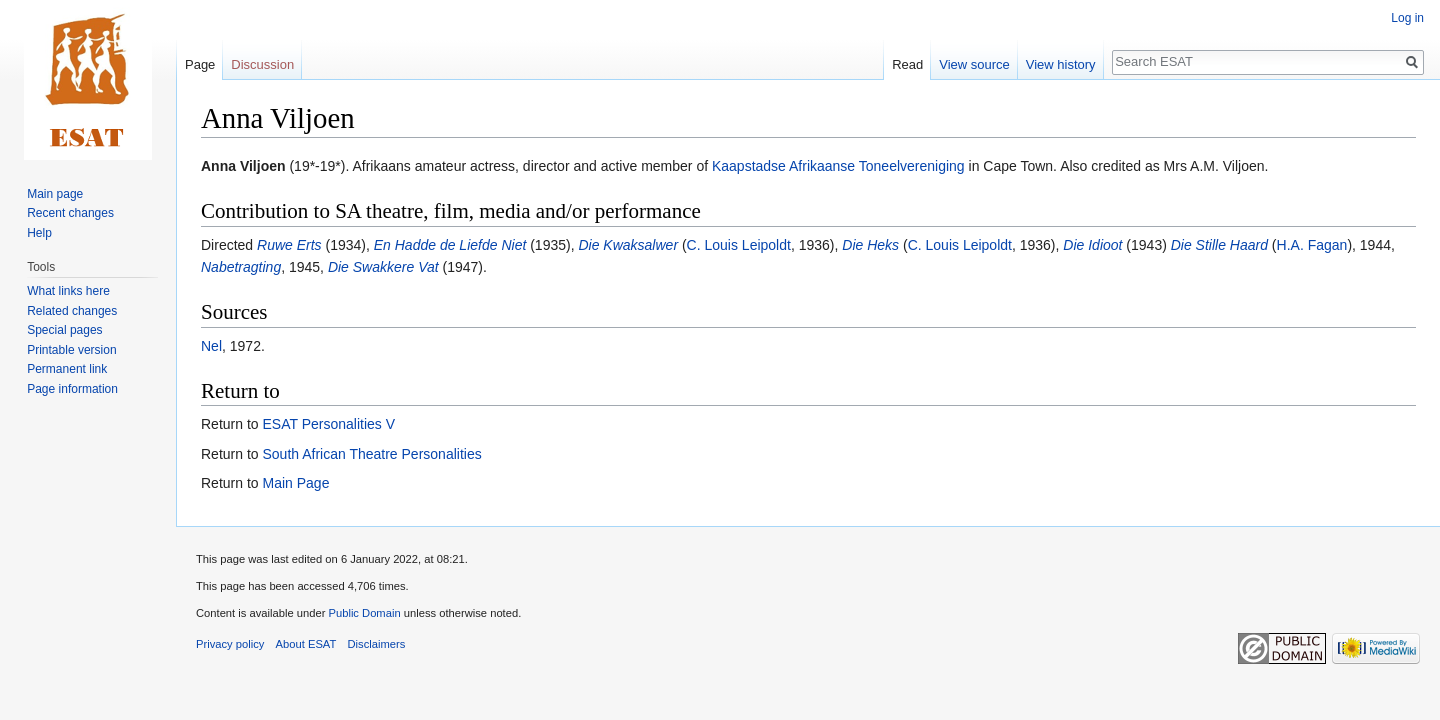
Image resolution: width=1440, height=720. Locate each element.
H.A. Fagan (1312, 245)
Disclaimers (377, 644)
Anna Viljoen (243, 166)
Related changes (72, 311)
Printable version (71, 350)
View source (974, 64)
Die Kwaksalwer (628, 245)
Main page (55, 194)
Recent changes (70, 213)
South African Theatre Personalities (371, 454)
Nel (211, 346)
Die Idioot (1092, 245)
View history (1061, 64)
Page (200, 64)
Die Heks (870, 245)
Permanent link (67, 369)
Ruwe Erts (289, 245)
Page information (72, 389)
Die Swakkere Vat (383, 267)
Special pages (64, 330)
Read (907, 64)
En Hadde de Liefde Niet (450, 245)
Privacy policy (230, 644)
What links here (68, 291)
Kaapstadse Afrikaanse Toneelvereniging (838, 166)
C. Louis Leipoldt (739, 245)
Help (39, 233)
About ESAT (306, 644)
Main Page (295, 483)
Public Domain (364, 613)
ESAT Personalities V (328, 424)
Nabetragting (241, 267)
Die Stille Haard (1219, 245)
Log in (1407, 18)
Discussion (262, 64)
